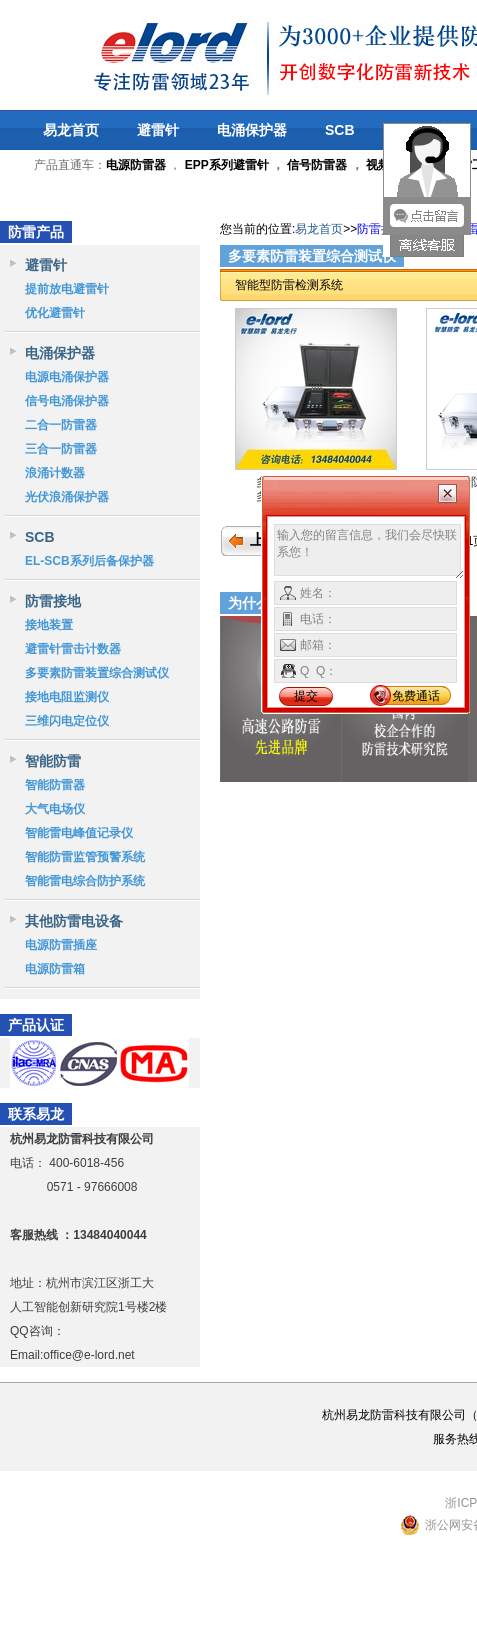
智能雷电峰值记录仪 (79, 833)
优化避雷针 (55, 313)
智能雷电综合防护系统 (85, 881)
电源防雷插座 (61, 945)
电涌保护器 (252, 130)
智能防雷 (53, 761)
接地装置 (49, 625)
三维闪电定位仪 (67, 721)
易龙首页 (71, 130)
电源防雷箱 (55, 969)
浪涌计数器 (55, 473)
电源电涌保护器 (67, 377)
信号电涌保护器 (67, 401)
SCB (340, 130)
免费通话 (416, 696)
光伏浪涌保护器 (67, 497)
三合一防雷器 (61, 449)
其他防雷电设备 (74, 921)
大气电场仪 (55, 809)
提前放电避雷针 (67, 289)
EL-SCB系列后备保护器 (89, 561)
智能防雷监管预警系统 (85, 857)
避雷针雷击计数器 (73, 649)
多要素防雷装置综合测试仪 (97, 673)
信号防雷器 (317, 165)
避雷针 (158, 130)
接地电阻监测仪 (67, 697)
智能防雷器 (55, 785)
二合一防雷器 (61, 425)
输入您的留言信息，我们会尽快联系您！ (369, 552)
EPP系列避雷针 (227, 165)
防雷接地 (53, 601)
